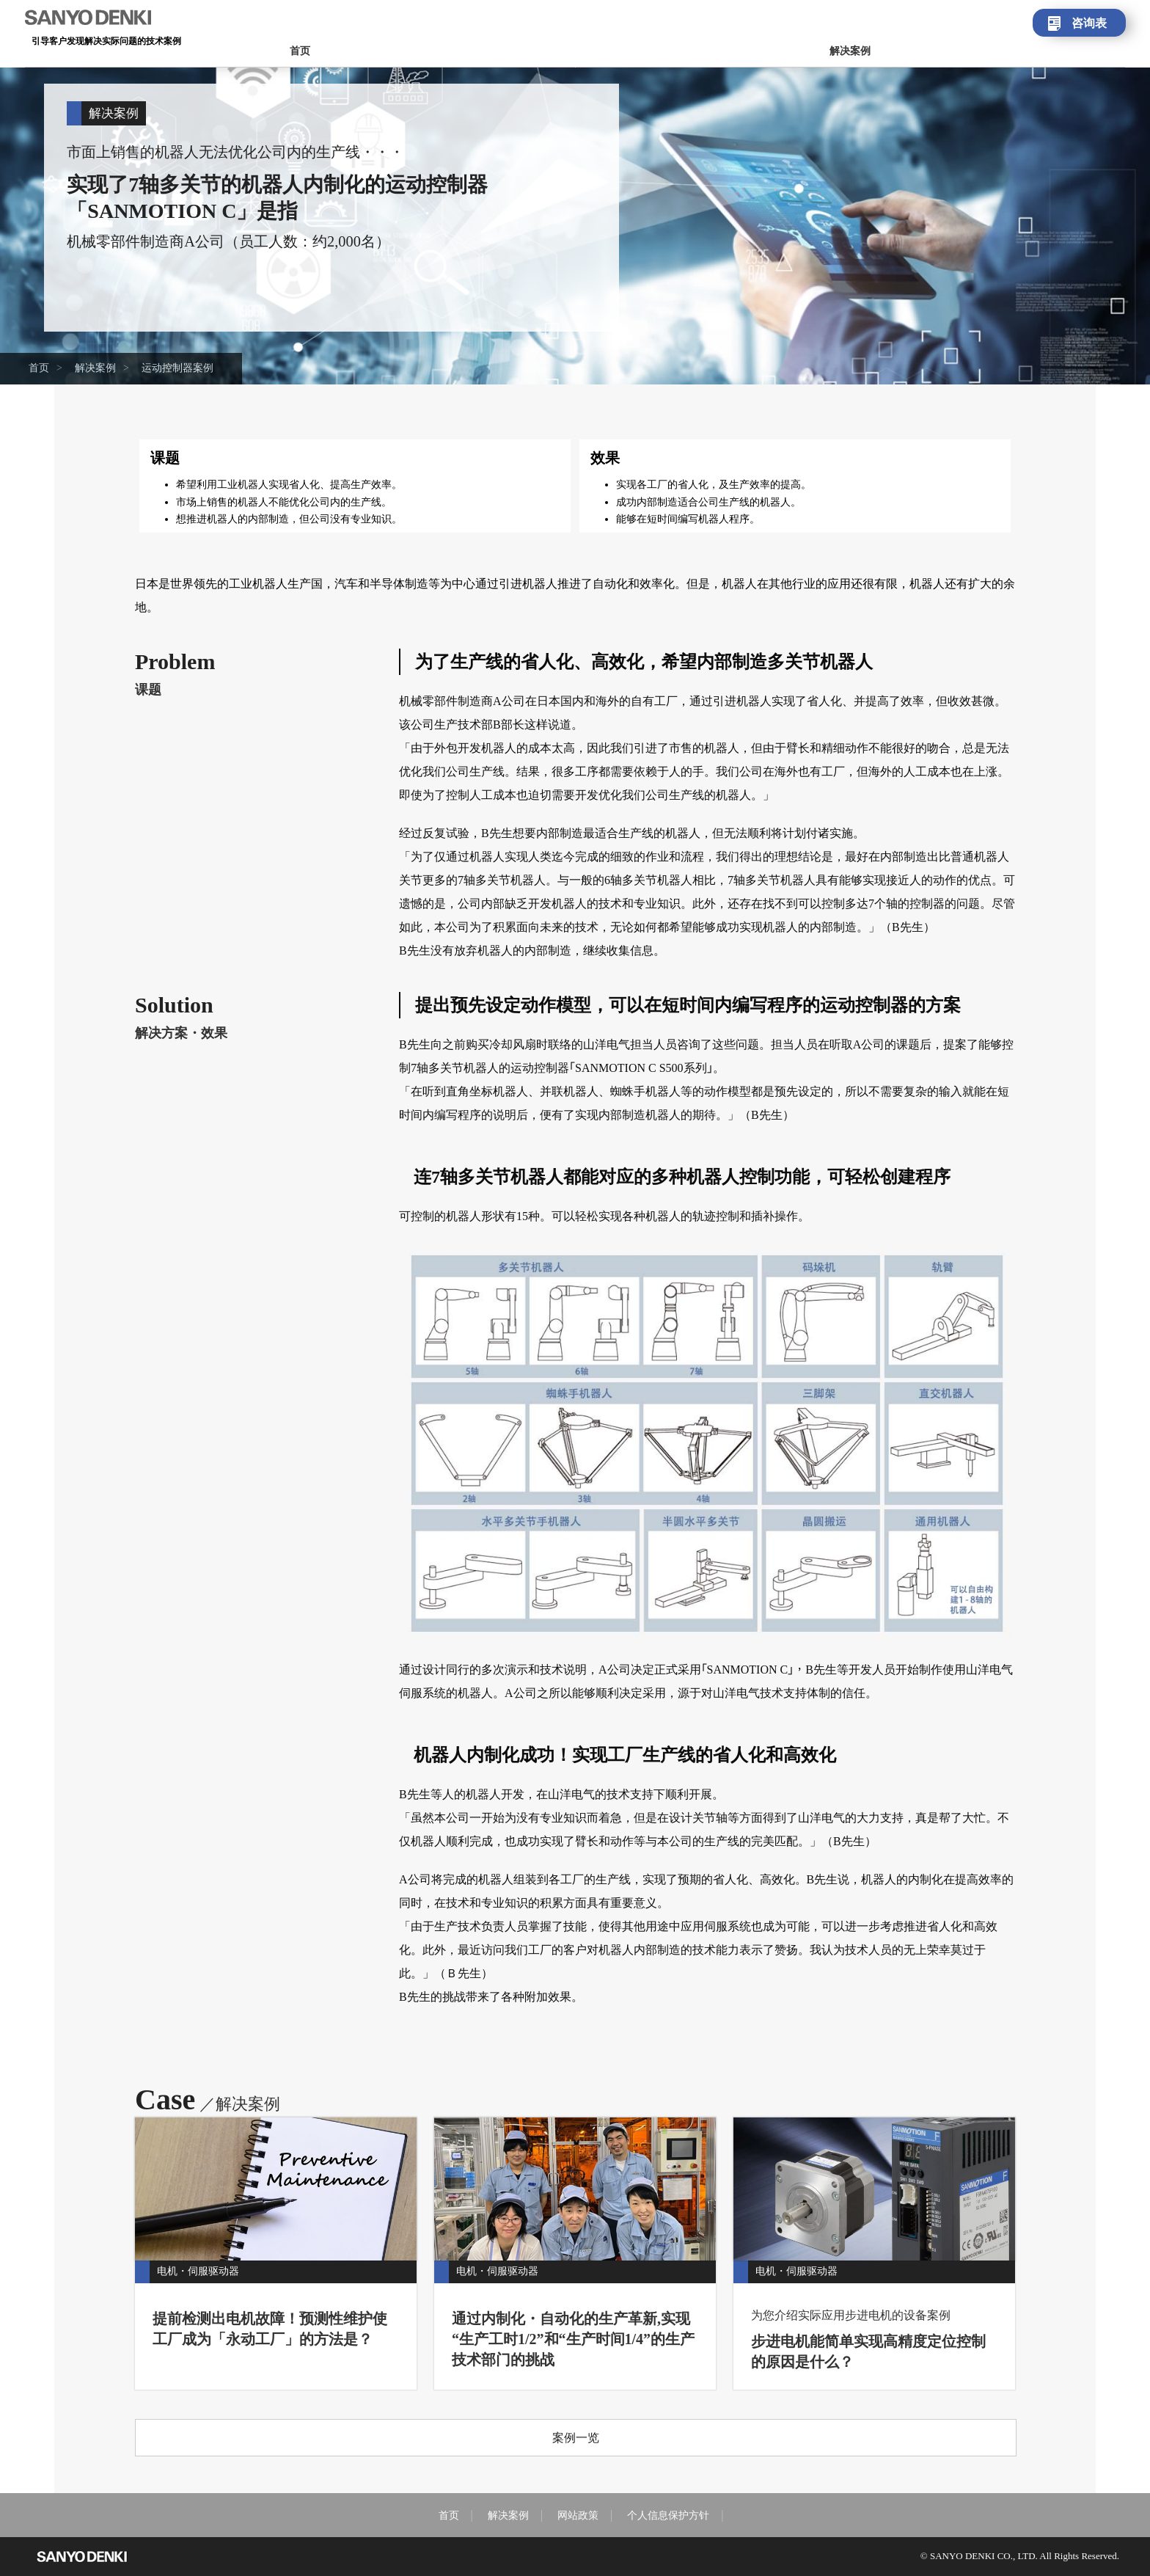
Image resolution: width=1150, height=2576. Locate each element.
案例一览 (575, 2437)
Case (207, 2099)
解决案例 (850, 50)
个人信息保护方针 (668, 2515)
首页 (300, 50)
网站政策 (577, 2515)
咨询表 (1089, 23)
